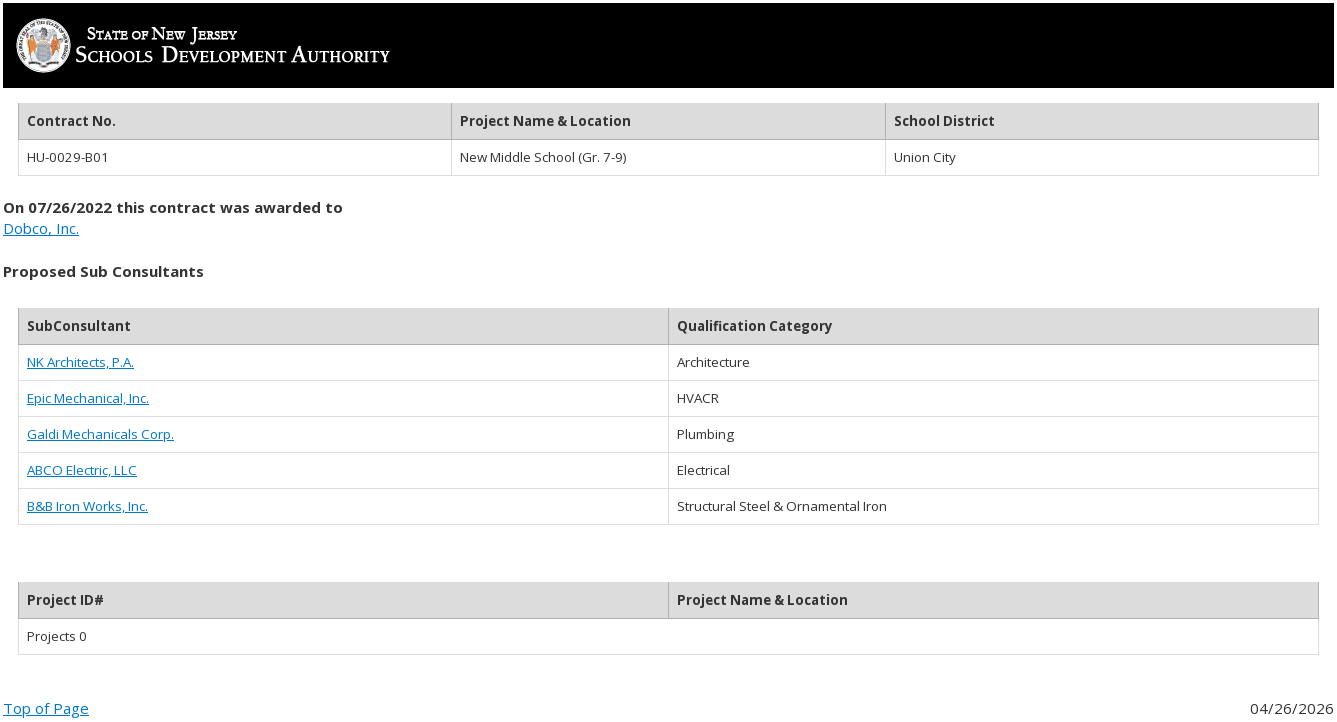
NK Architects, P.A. (80, 362)
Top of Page (46, 708)
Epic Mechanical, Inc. (88, 398)
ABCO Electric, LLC (82, 470)
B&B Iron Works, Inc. (87, 506)
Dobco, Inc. (41, 228)
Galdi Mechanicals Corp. (100, 434)
